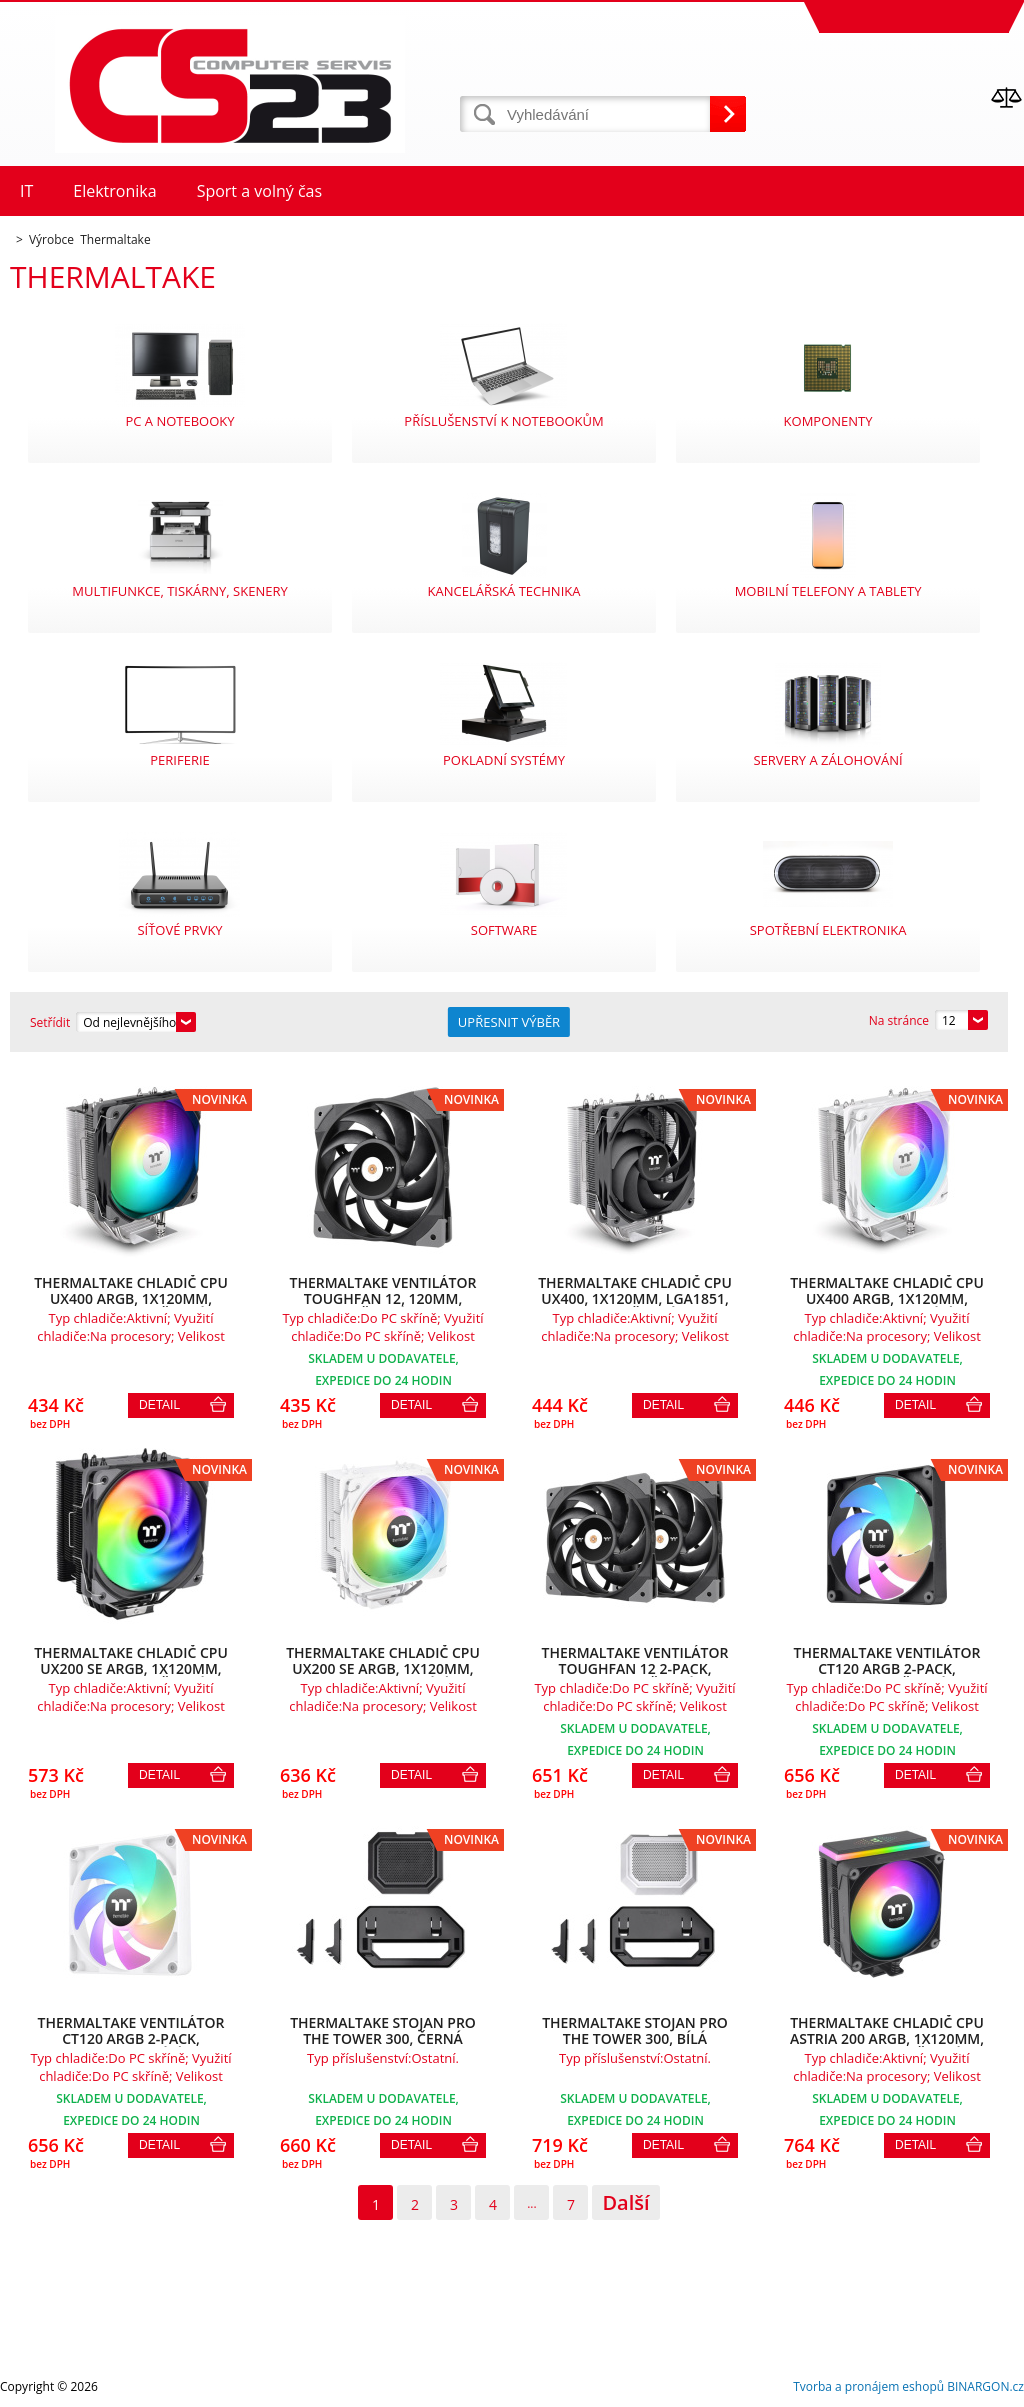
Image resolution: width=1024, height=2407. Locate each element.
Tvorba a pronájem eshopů (868, 2386)
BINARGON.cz (985, 2386)
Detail (159, 1405)
